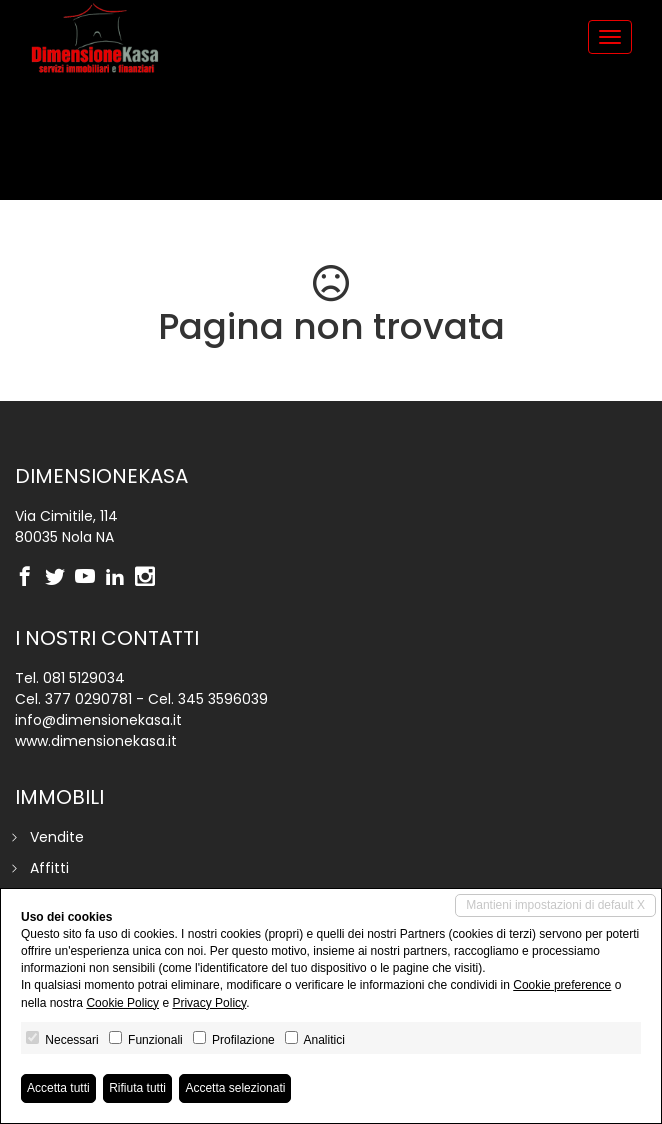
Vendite (57, 837)
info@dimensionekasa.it (98, 720)
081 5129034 (84, 678)
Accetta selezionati (235, 1088)
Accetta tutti (58, 1088)
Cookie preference (562, 985)
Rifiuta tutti (137, 1088)
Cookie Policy (122, 1003)
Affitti (49, 868)
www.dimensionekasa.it (96, 741)
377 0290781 (88, 699)
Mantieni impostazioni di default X (555, 905)
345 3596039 (223, 699)
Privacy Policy (209, 1003)
